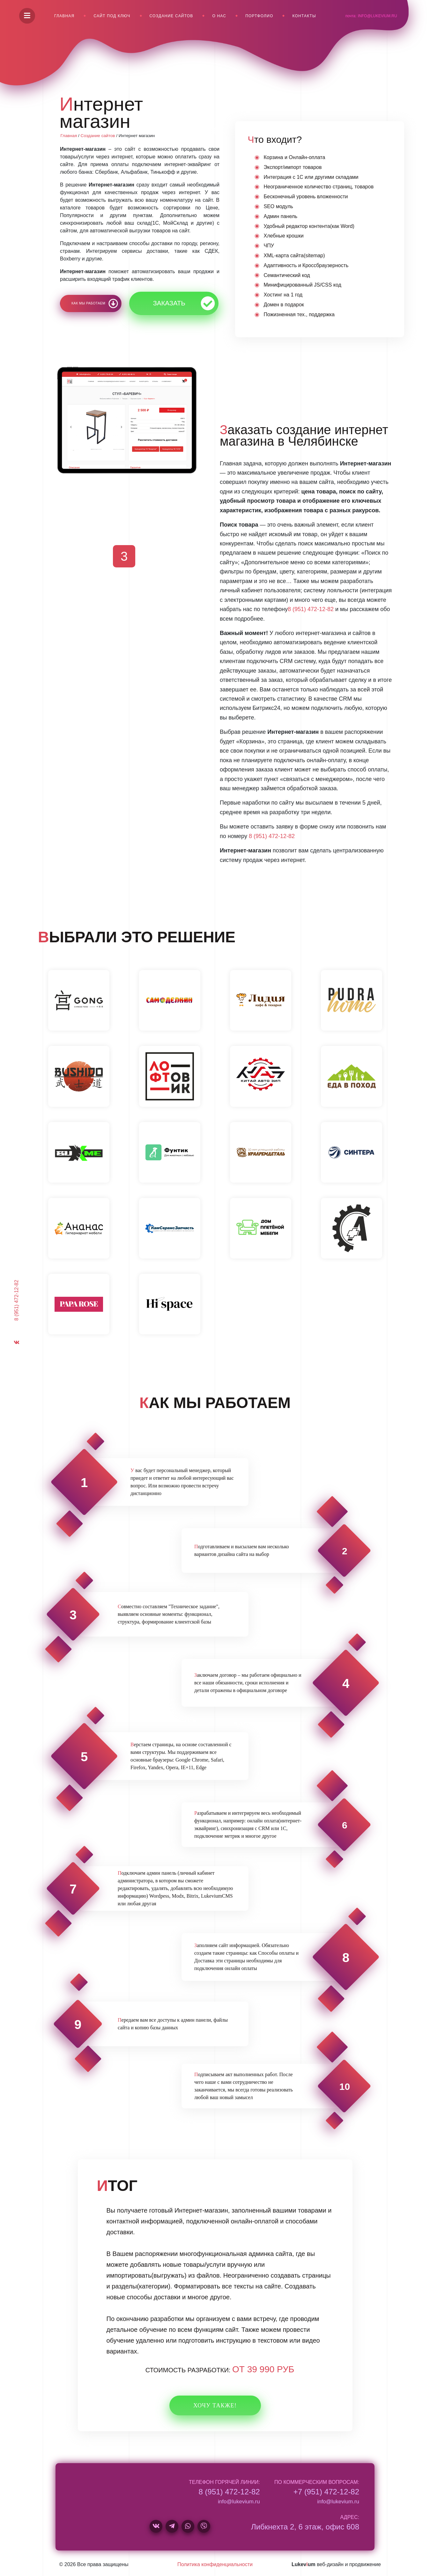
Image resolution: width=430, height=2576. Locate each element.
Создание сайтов (171, 16)
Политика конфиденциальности (215, 2564)
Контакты (304, 16)
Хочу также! (215, 2405)
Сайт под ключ (111, 16)
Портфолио (259, 16)
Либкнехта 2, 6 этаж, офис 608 (305, 2526)
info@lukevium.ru (377, 16)
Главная (64, 16)
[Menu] (27, 15)
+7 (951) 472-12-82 (326, 2491)
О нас (219, 16)
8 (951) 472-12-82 (16, 1300)
